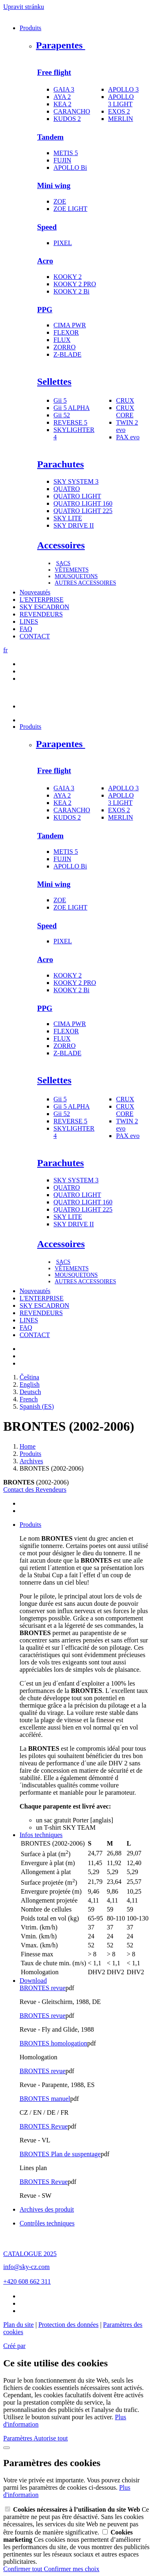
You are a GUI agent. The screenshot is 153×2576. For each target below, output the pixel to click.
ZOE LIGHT (70, 208)
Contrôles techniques (47, 2223)
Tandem (50, 137)
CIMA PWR (69, 325)
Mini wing (54, 185)
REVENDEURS (41, 614)
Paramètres (18, 2438)
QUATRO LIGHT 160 (83, 503)
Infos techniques (41, 1834)
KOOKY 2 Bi (71, 291)
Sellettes (54, 381)
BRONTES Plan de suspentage (60, 2154)
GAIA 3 (63, 89)
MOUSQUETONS (76, 576)
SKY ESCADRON (44, 606)
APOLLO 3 (123, 89)
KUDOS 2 (67, 118)
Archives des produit (47, 2209)
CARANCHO (71, 111)
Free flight (54, 72)
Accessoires (61, 545)
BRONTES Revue (44, 2126)
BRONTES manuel (45, 2098)
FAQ (26, 628)
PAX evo (128, 437)
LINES (29, 621)
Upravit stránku (23, 6)
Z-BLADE (67, 354)
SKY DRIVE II (73, 525)
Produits (30, 27)
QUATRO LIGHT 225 (83, 510)
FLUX (62, 339)
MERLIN (120, 118)
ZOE (59, 201)
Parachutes (60, 464)
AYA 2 (62, 96)
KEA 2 (62, 104)
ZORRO (64, 347)
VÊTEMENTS (72, 570)
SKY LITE (67, 518)
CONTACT (35, 636)
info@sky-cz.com (26, 2266)
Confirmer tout (23, 2568)
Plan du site (18, 2324)
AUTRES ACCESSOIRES (85, 583)
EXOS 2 (119, 111)
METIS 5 (65, 152)
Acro (45, 261)
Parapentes (60, 45)
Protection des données (68, 2324)
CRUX (125, 400)
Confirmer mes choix (72, 2568)
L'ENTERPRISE (42, 599)
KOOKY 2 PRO (74, 284)
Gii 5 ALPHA (71, 407)
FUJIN (62, 160)
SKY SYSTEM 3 (76, 481)
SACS (63, 563)
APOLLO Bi (70, 167)
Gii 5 (60, 400)
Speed (47, 227)
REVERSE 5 (70, 422)
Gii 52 (61, 415)
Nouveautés (35, 592)
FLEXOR (66, 332)
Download (33, 1980)
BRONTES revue (42, 1987)
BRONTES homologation (53, 2043)
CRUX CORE (125, 411)
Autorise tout (50, 2438)
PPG (44, 309)
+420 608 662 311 (27, 2281)
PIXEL (62, 242)
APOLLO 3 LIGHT (121, 100)
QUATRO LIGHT (77, 496)
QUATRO (66, 488)
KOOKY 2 (67, 276)
